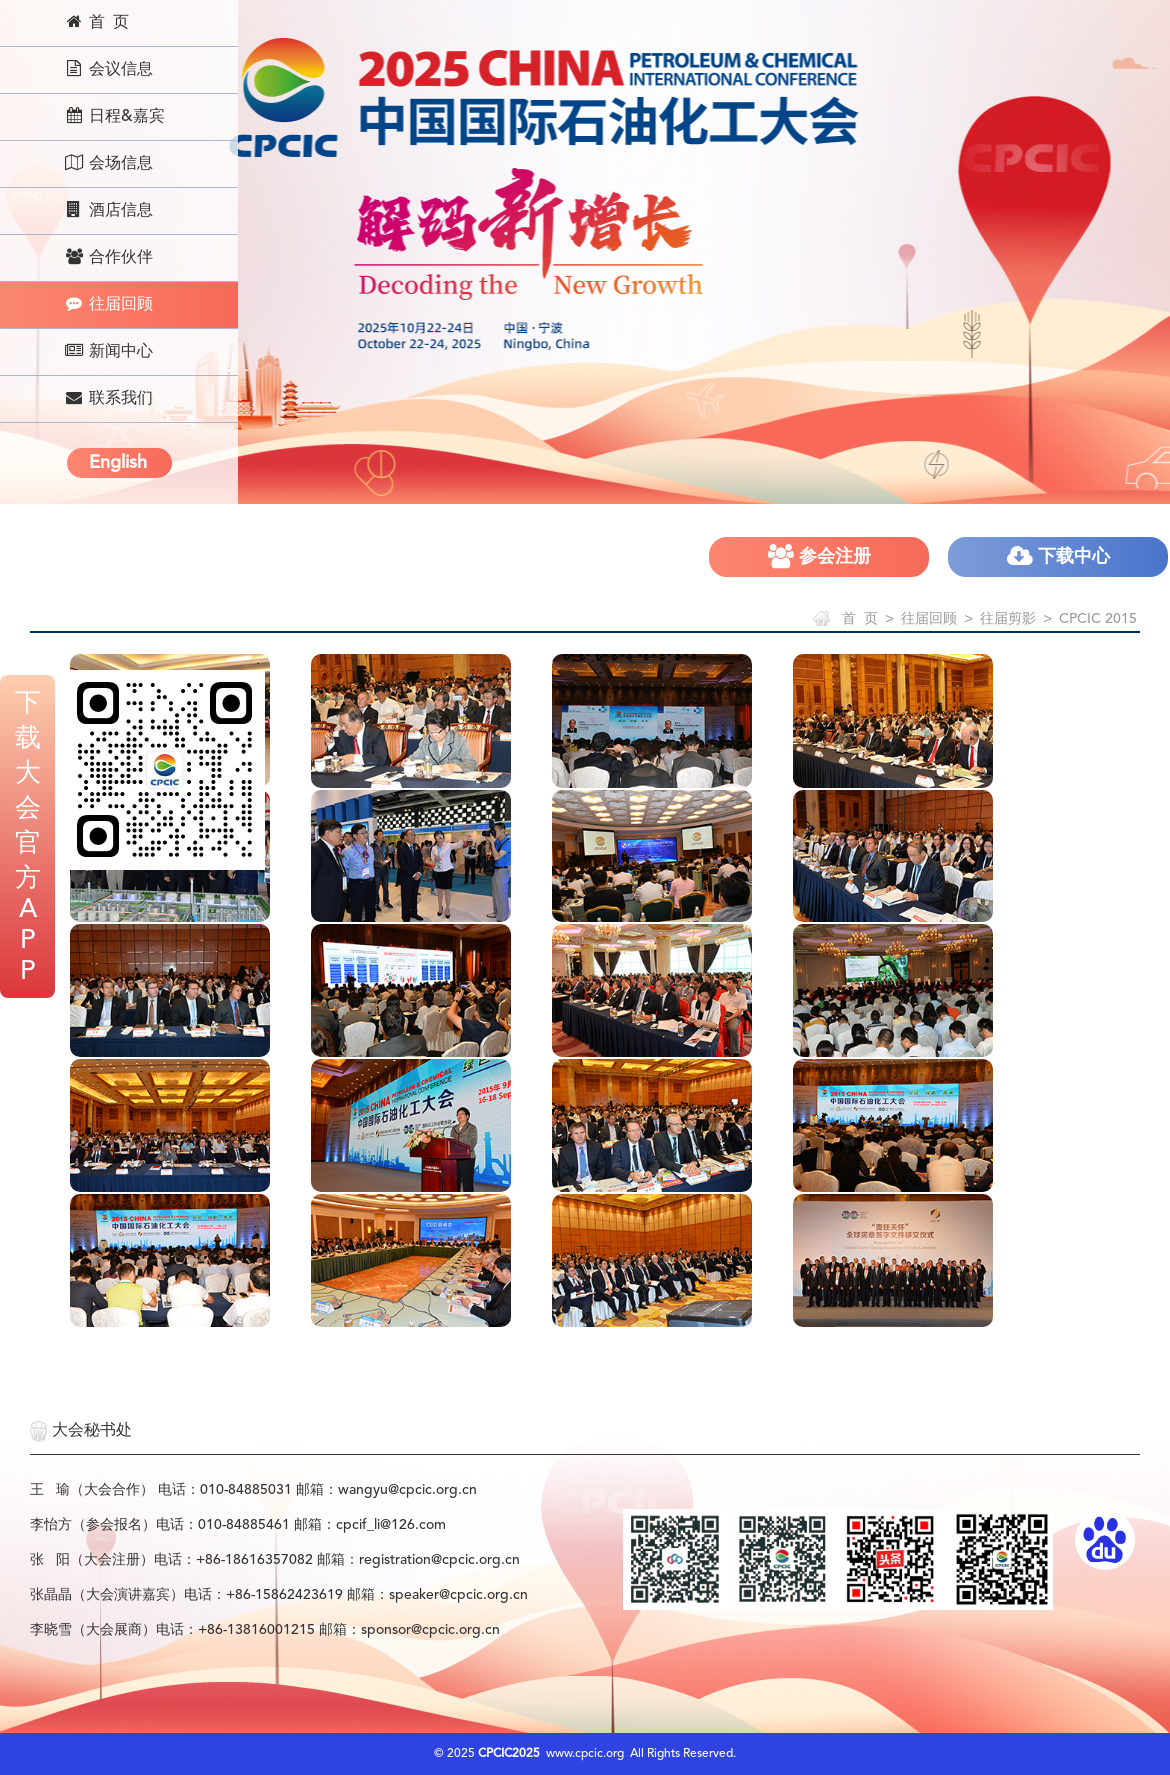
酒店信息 (108, 210)
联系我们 (108, 398)
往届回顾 (108, 304)
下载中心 (1058, 556)
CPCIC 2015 (1098, 619)
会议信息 (108, 69)
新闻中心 (108, 351)
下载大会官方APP (28, 838)
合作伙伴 (108, 257)
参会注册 (819, 556)
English (118, 463)
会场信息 (108, 163)
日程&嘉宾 (114, 116)
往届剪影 (1008, 619)
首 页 (96, 22)
